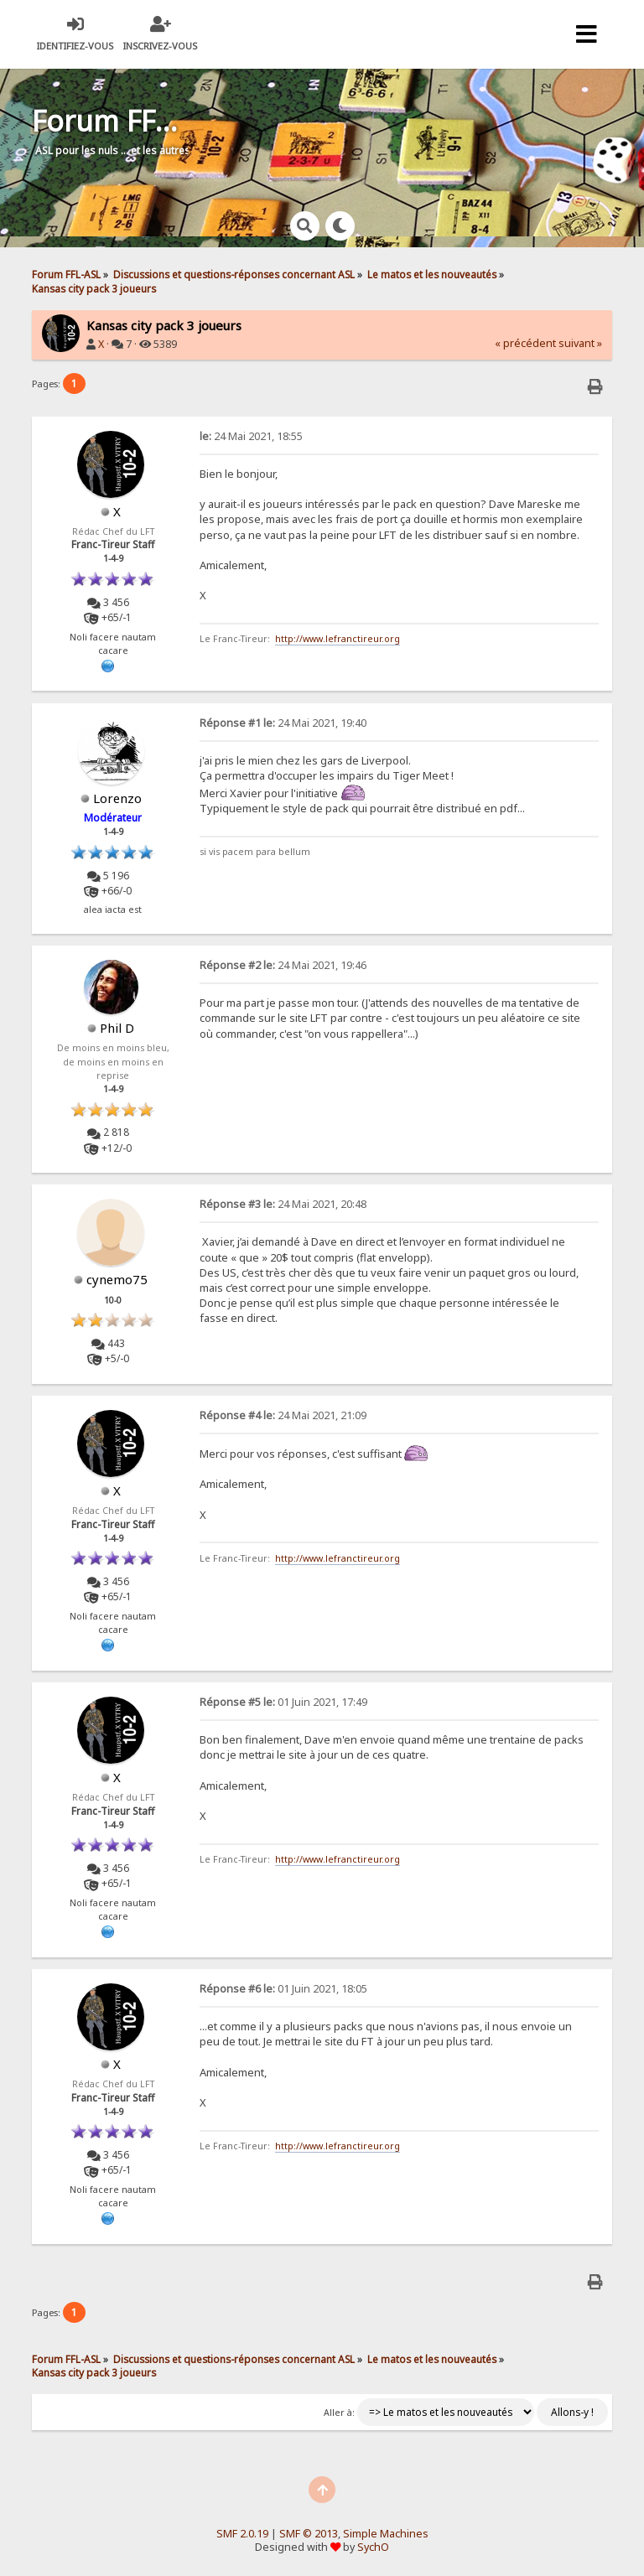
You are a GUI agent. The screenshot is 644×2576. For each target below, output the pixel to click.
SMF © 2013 (308, 2534)
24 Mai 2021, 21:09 (283, 1415)
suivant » (580, 343)
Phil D (117, 1027)
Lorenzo (117, 798)
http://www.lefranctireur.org (337, 639)
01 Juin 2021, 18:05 (283, 1989)
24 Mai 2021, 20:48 (283, 1204)
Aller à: (339, 2412)
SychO (373, 2547)
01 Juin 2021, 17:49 (283, 1702)
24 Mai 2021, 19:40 (283, 723)
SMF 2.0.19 (242, 2534)
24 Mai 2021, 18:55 (251, 436)
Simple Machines (385, 2534)
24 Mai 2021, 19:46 (283, 965)
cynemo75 (117, 1279)
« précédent (525, 343)
